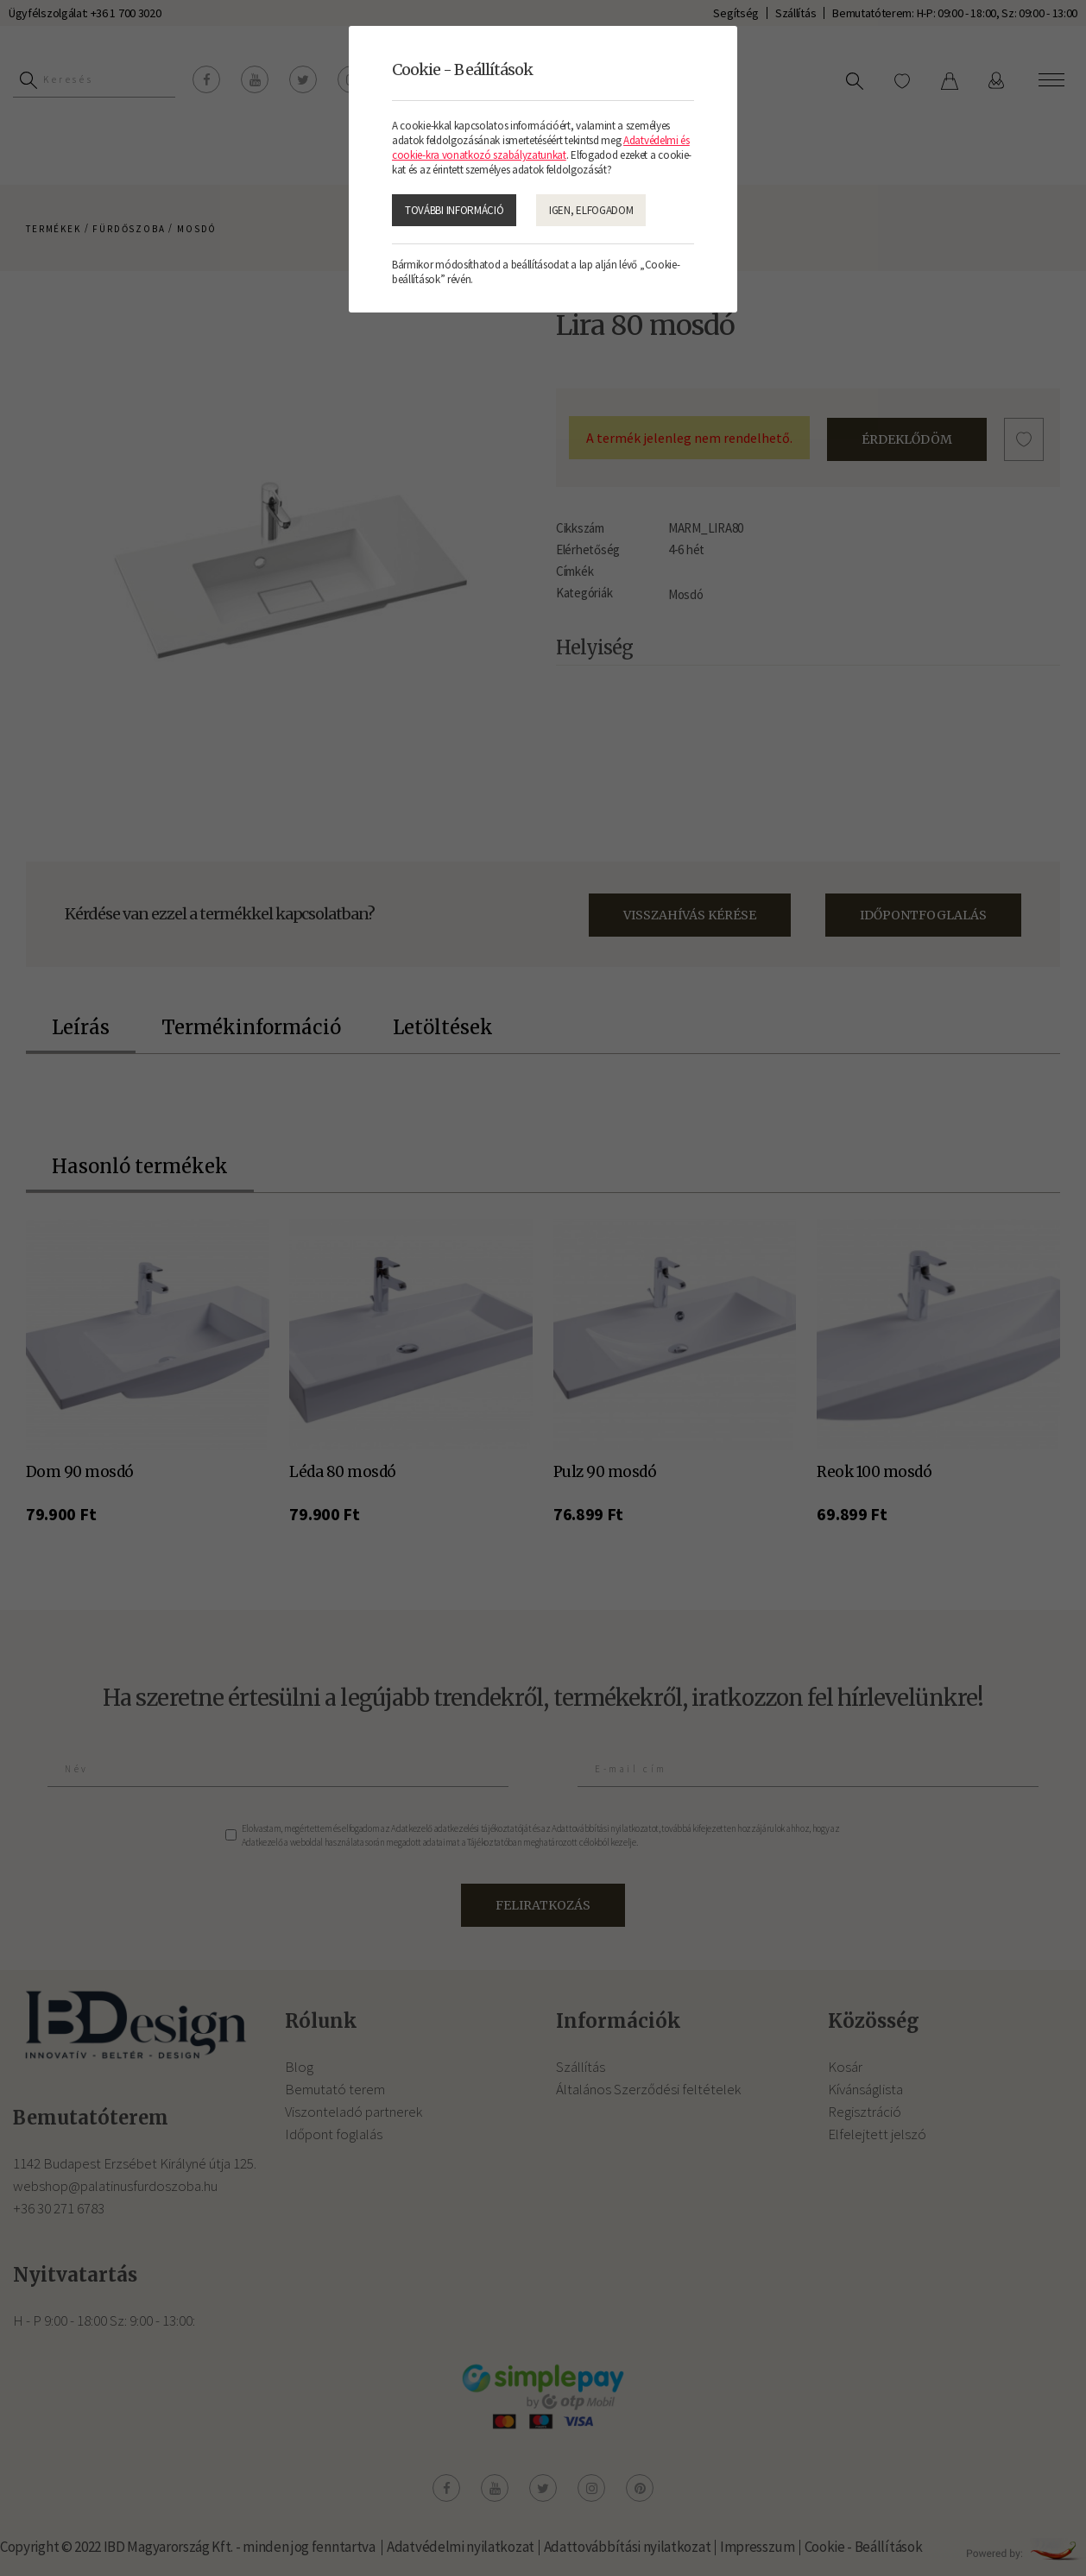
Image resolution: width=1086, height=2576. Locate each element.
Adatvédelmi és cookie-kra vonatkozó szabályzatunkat (541, 147)
